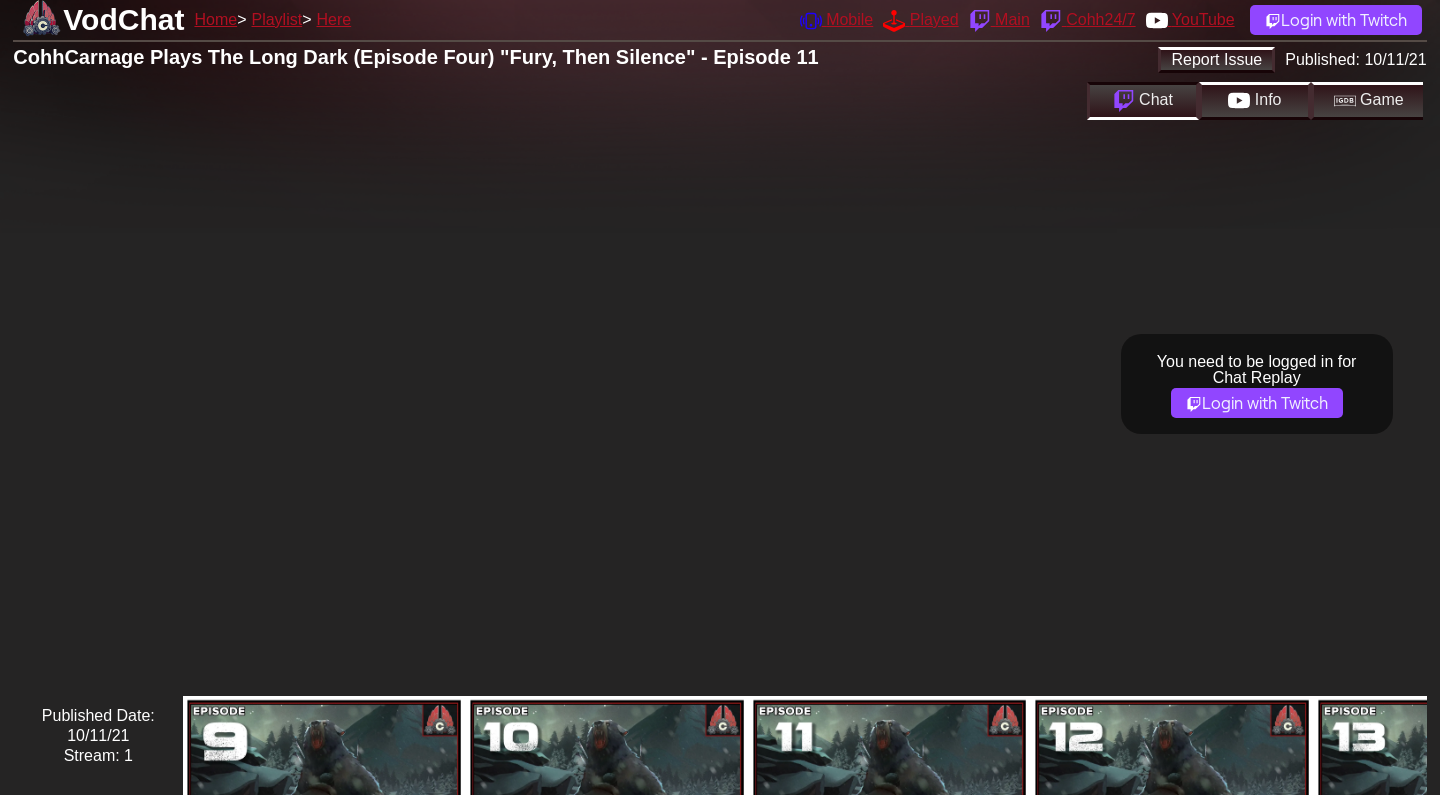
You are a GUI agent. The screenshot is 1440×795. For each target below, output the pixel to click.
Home (215, 19)
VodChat (123, 19)
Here (334, 19)
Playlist (276, 19)
